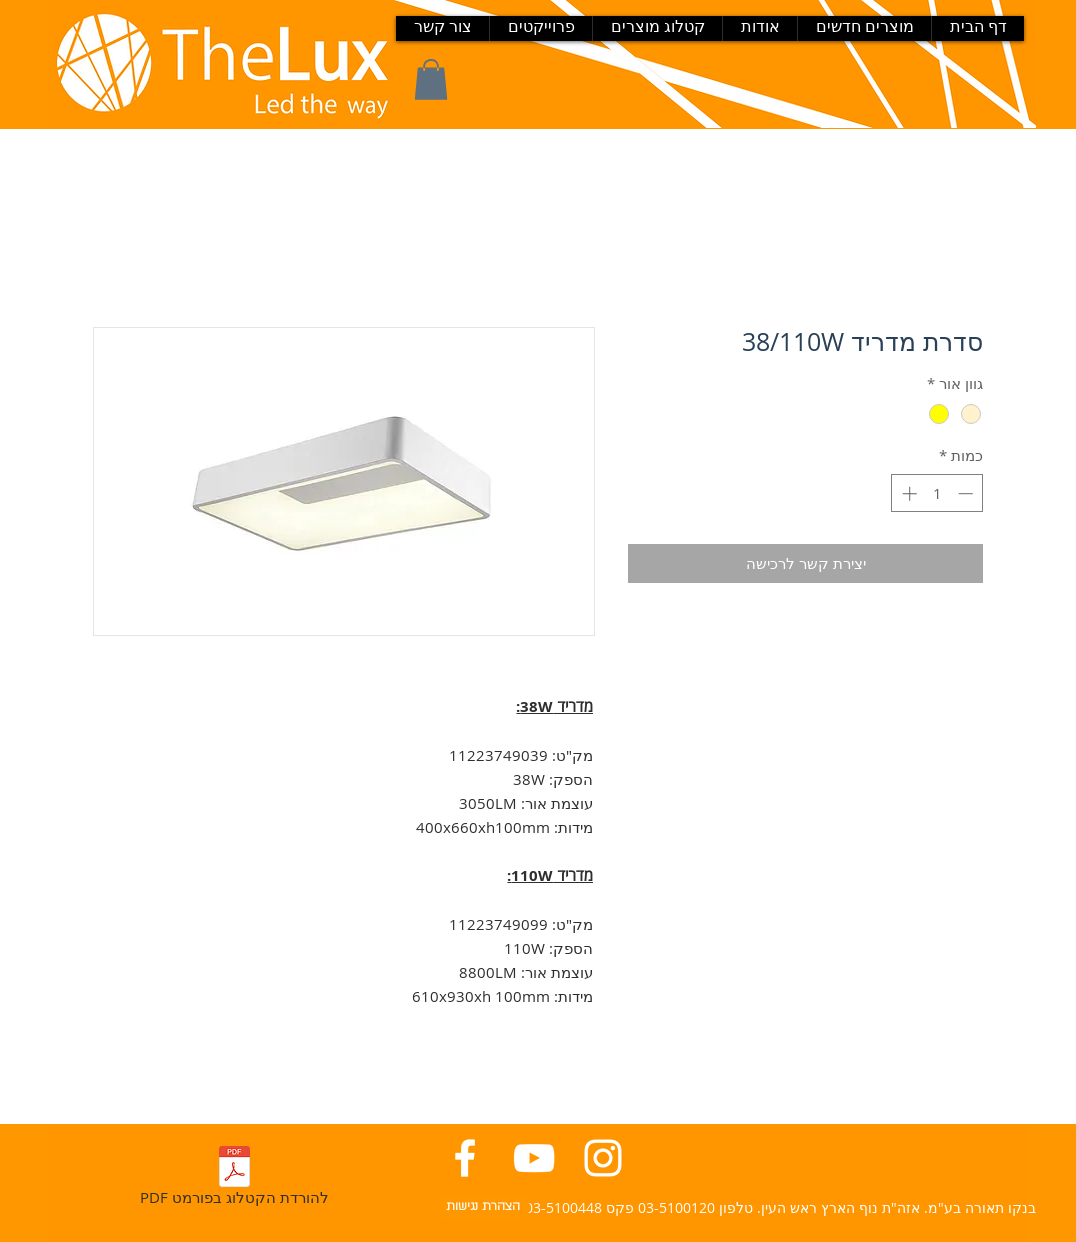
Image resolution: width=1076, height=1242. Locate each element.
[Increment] (907, 493)
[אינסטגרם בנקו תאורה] (603, 1158)
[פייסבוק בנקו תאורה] (465, 1158)
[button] (431, 79)
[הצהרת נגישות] (483, 1207)
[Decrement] (967, 493)
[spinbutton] (937, 493)
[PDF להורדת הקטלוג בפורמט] (234, 1179)
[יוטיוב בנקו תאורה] (534, 1158)
